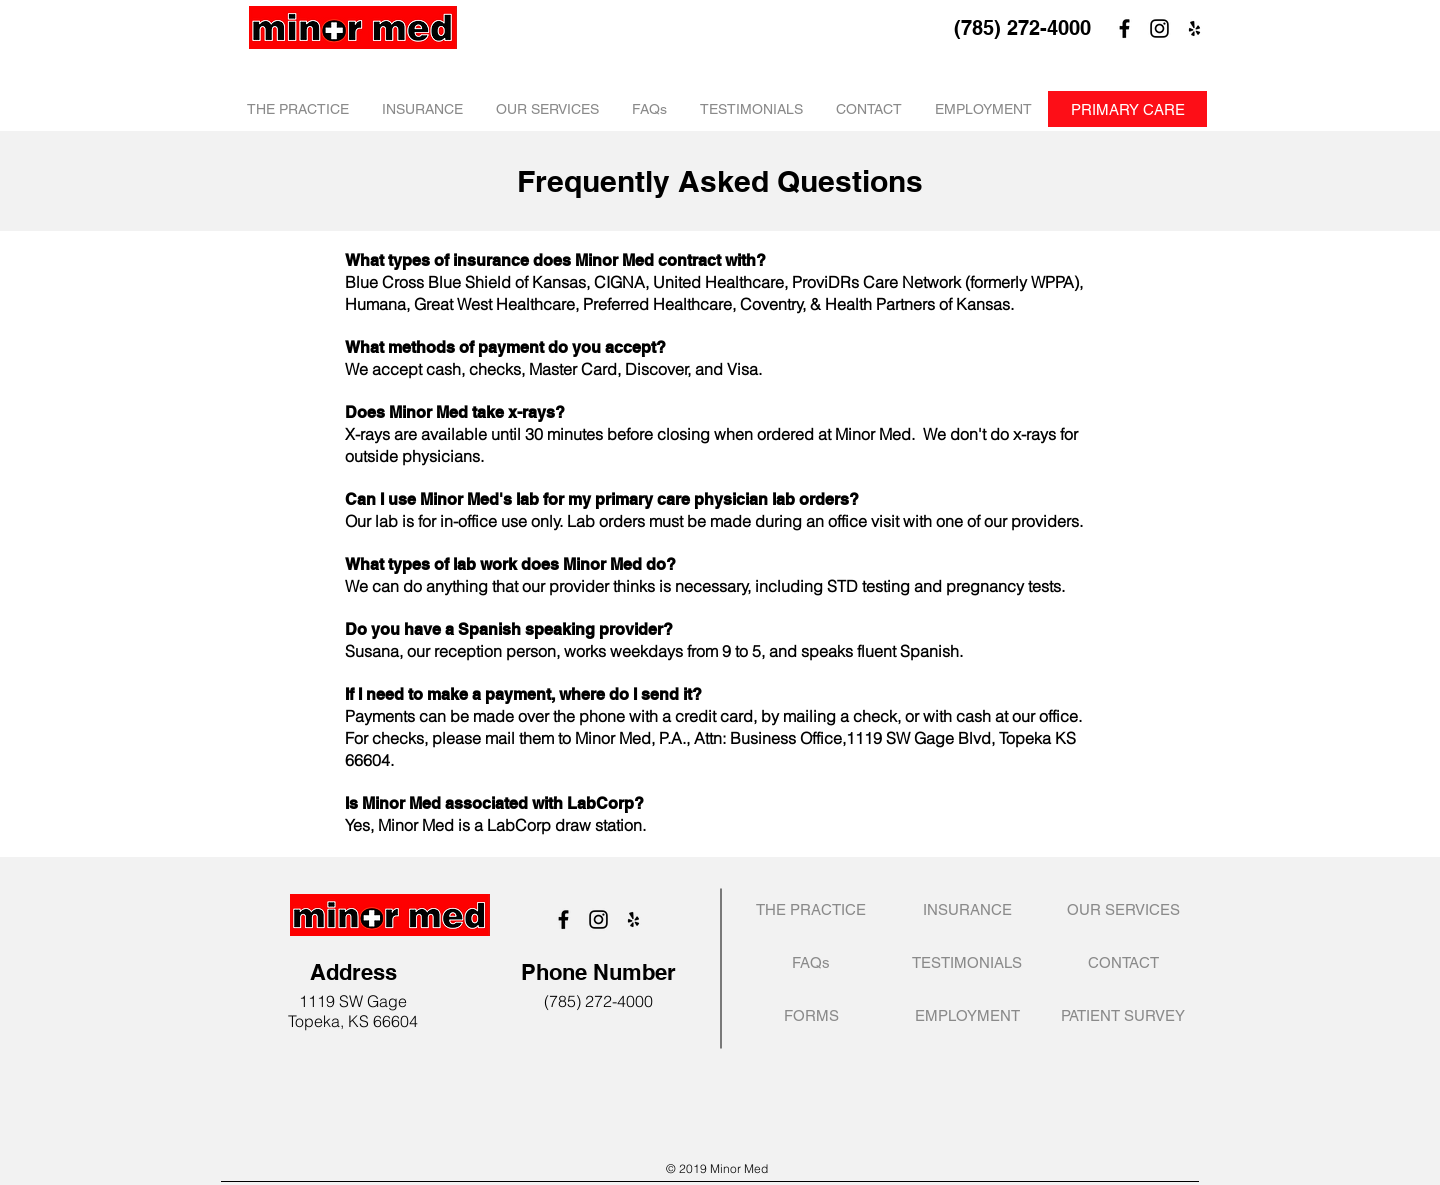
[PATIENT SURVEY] (1123, 1015)
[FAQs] (811, 962)
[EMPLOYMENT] (967, 1015)
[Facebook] (1124, 28)
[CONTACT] (1123, 962)
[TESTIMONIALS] (967, 962)
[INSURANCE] (967, 909)
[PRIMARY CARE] (1127, 109)
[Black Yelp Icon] (1194, 28)
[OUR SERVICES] (1123, 909)
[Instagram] (1159, 28)
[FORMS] (811, 1015)
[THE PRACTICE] (811, 909)
